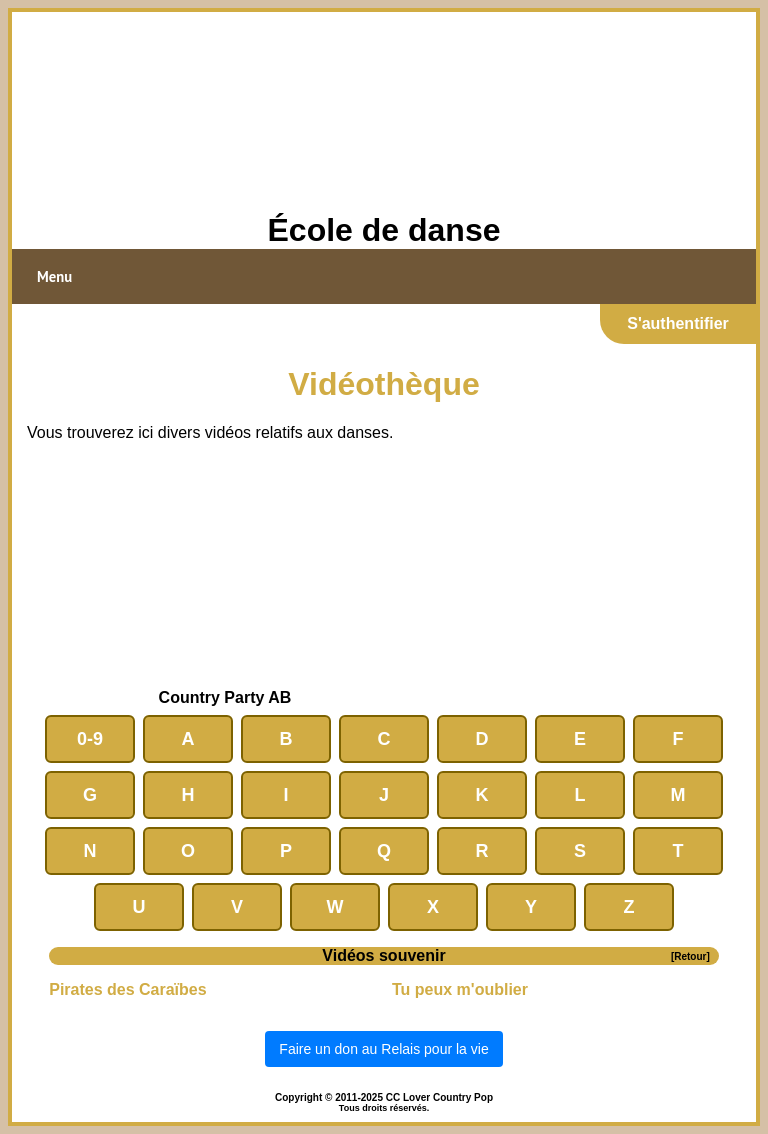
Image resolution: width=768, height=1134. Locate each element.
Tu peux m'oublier (460, 989)
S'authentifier (678, 323)
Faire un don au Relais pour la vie (383, 1049)
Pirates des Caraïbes (127, 989)
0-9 (90, 739)
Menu (54, 276)
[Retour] (690, 956)
